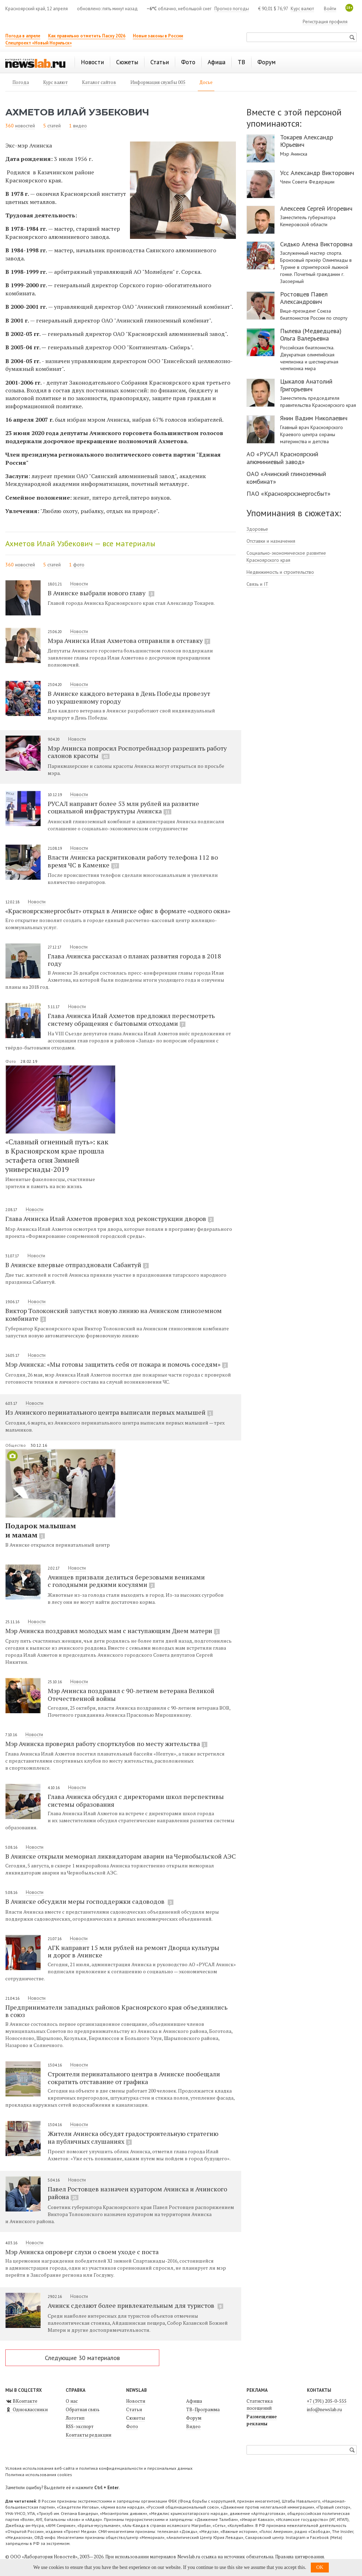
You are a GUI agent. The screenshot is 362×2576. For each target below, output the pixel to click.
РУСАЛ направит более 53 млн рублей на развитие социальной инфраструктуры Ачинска (123, 807)
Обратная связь (83, 2409)
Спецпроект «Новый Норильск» (38, 43)
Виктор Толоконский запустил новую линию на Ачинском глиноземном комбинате (113, 1314)
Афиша (194, 2401)
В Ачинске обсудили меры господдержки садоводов (89, 1901)
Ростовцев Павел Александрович (304, 298)
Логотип (75, 2418)
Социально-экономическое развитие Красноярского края (286, 556)
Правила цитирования (299, 2556)
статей (54, 125)
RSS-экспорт (80, 2426)
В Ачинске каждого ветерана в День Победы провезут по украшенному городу (129, 697)
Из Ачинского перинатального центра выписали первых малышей (109, 1412)
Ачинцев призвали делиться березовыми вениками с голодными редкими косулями (126, 1581)
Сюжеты (135, 2418)
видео (80, 125)
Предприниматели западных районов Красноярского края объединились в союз (116, 2011)
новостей (25, 125)
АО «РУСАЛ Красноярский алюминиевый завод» (282, 458)
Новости (79, 583)
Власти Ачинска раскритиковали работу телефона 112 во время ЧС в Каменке (133, 861)
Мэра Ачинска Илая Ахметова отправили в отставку (129, 640)
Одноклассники (26, 2409)
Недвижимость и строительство (280, 572)
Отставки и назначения (271, 541)
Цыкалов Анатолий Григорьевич (306, 385)
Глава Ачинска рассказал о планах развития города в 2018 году (134, 960)
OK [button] (319, 2567)
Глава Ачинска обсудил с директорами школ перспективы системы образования (136, 1800)
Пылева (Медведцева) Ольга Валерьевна (311, 334)
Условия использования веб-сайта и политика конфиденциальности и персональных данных (98, 2468)
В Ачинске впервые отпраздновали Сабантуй (77, 1264)
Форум (193, 2418)
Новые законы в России (158, 36)
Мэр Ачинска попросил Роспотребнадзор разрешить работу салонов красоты (137, 752)
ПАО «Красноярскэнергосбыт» (289, 493)
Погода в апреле (22, 36)
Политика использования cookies (38, 2474)
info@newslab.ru (324, 2409)
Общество (16, 1445)
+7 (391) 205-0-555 (326, 2401)
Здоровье (257, 529)
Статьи (134, 2409)
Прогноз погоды (231, 9)
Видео (193, 2426)
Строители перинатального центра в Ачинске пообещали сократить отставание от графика (134, 2078)
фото (78, 564)
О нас (72, 2401)
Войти (330, 9)
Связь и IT (257, 584)
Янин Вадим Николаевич (314, 418)
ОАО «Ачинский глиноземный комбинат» (286, 478)
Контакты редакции (88, 2435)
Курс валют (302, 9)
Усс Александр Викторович (317, 173)
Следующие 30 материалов (82, 2358)
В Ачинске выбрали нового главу (101, 593)
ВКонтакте (21, 2401)
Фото (11, 1061)
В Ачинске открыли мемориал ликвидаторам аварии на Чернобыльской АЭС (120, 1856)
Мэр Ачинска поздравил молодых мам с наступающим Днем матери (112, 1630)
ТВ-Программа (203, 2409)
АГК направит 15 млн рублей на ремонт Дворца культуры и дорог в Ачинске (133, 1951)
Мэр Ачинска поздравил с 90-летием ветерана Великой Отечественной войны (131, 1694)
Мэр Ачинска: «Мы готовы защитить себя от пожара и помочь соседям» (116, 1364)
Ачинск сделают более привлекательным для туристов (135, 2305)
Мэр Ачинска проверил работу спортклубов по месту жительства (106, 1743)
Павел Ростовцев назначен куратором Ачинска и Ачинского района (137, 2193)
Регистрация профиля (325, 22)
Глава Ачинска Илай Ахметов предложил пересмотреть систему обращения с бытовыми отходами (131, 1019)
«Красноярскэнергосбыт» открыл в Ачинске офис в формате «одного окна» (117, 911)
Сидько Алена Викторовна (316, 244)
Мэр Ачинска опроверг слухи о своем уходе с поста (82, 2251)
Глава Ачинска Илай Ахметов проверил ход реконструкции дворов (109, 1218)
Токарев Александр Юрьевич (306, 141)
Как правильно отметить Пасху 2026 (86, 36)
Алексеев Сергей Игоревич (316, 208)
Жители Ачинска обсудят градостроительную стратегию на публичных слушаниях (133, 2137)
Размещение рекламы (262, 2420)
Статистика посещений (260, 2404)
